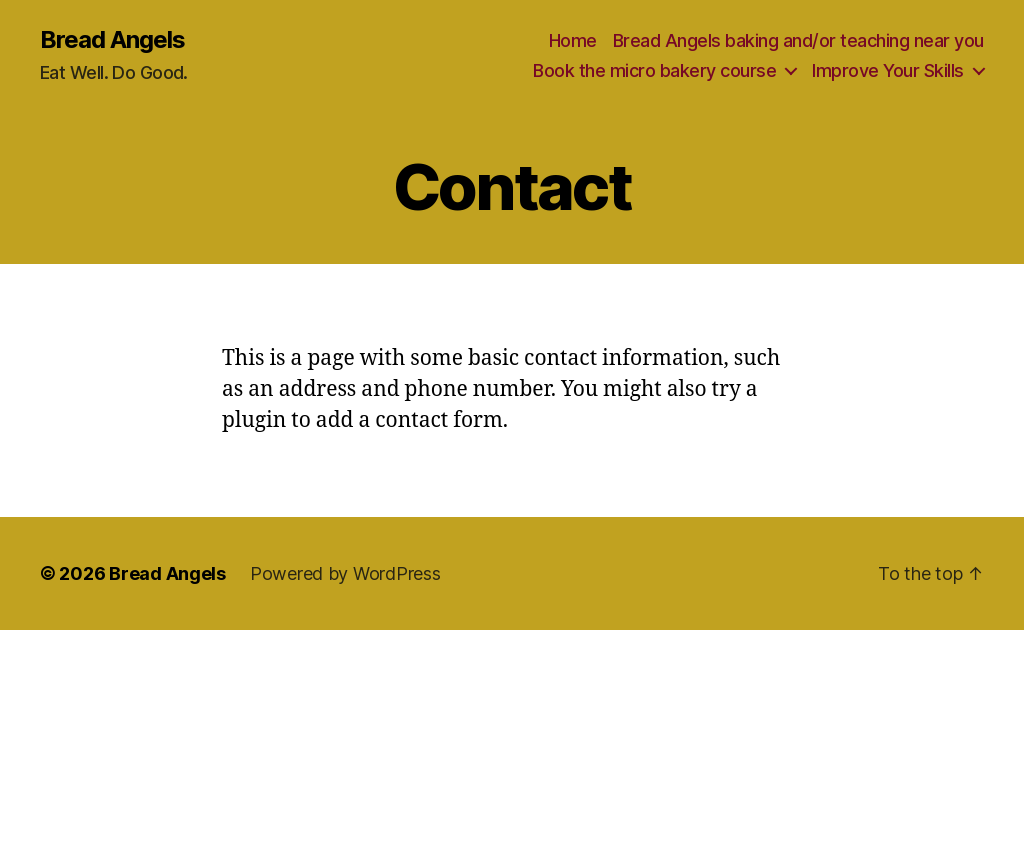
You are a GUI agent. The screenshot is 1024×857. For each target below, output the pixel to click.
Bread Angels (112, 40)
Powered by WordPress (345, 573)
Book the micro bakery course (654, 70)
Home (573, 40)
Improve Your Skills (888, 70)
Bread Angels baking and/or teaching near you (798, 40)
